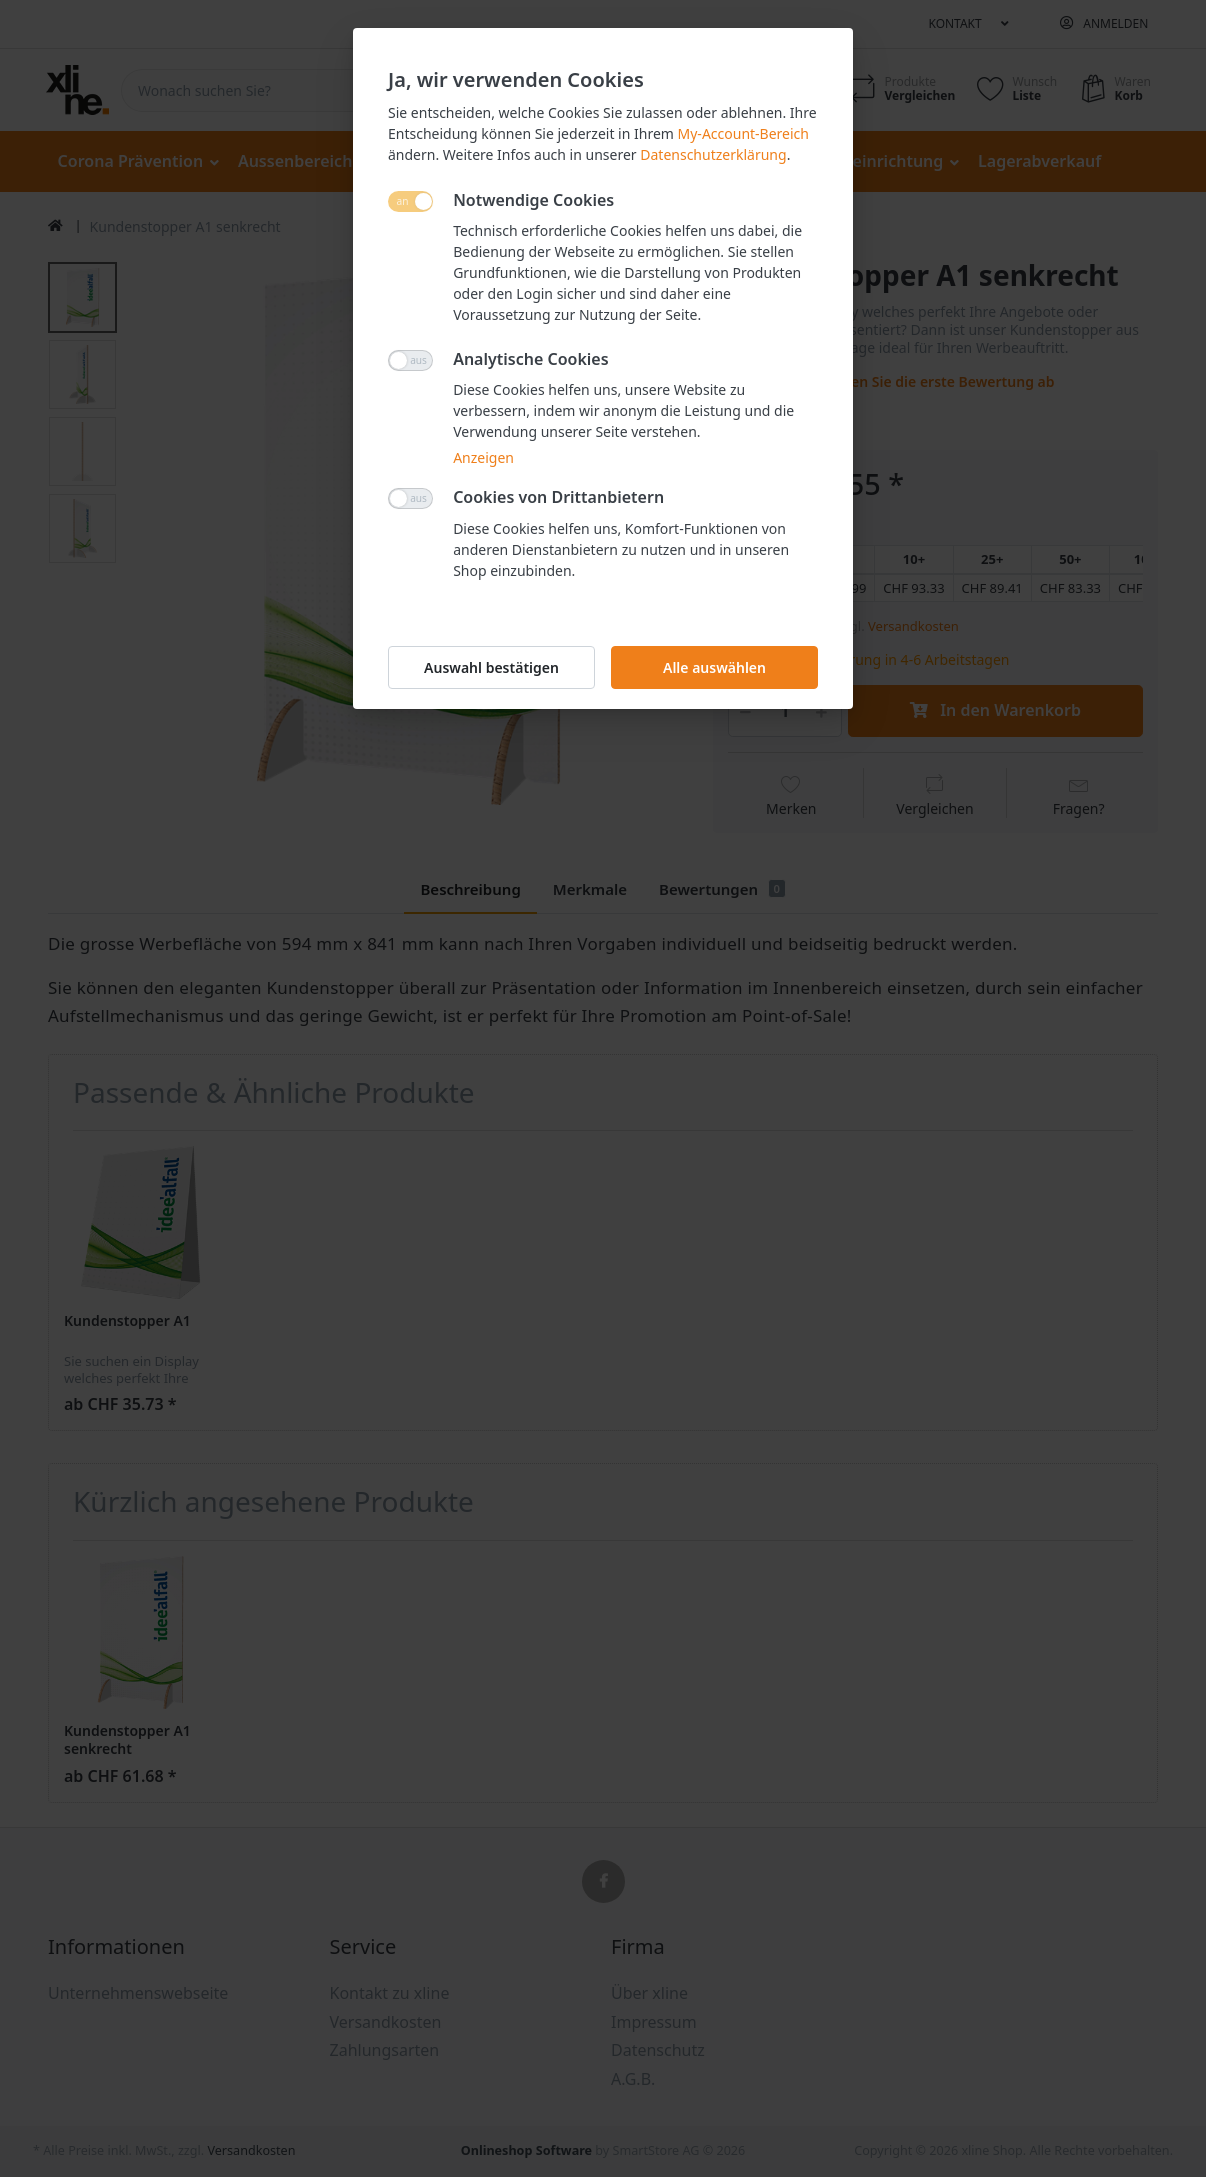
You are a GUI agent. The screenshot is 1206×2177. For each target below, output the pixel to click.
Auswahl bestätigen (491, 667)
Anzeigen (483, 457)
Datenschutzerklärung (713, 154)
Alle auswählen (714, 667)
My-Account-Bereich (743, 133)
